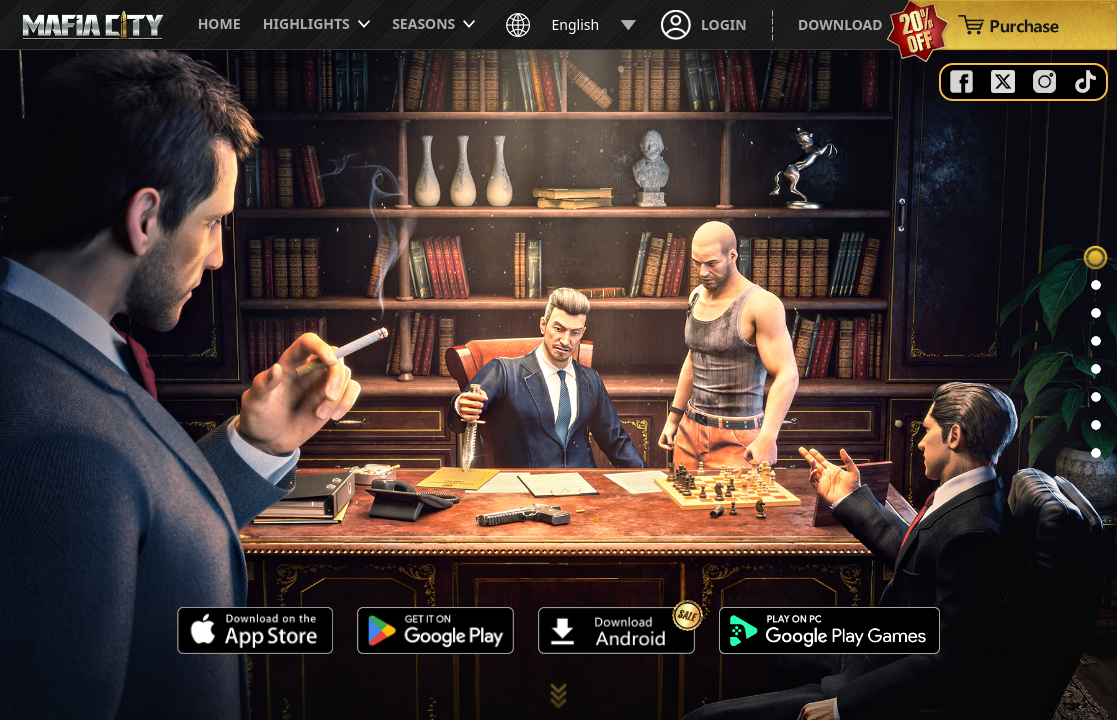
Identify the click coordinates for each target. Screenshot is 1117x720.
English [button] (571, 25)
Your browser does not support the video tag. (558, 385)
